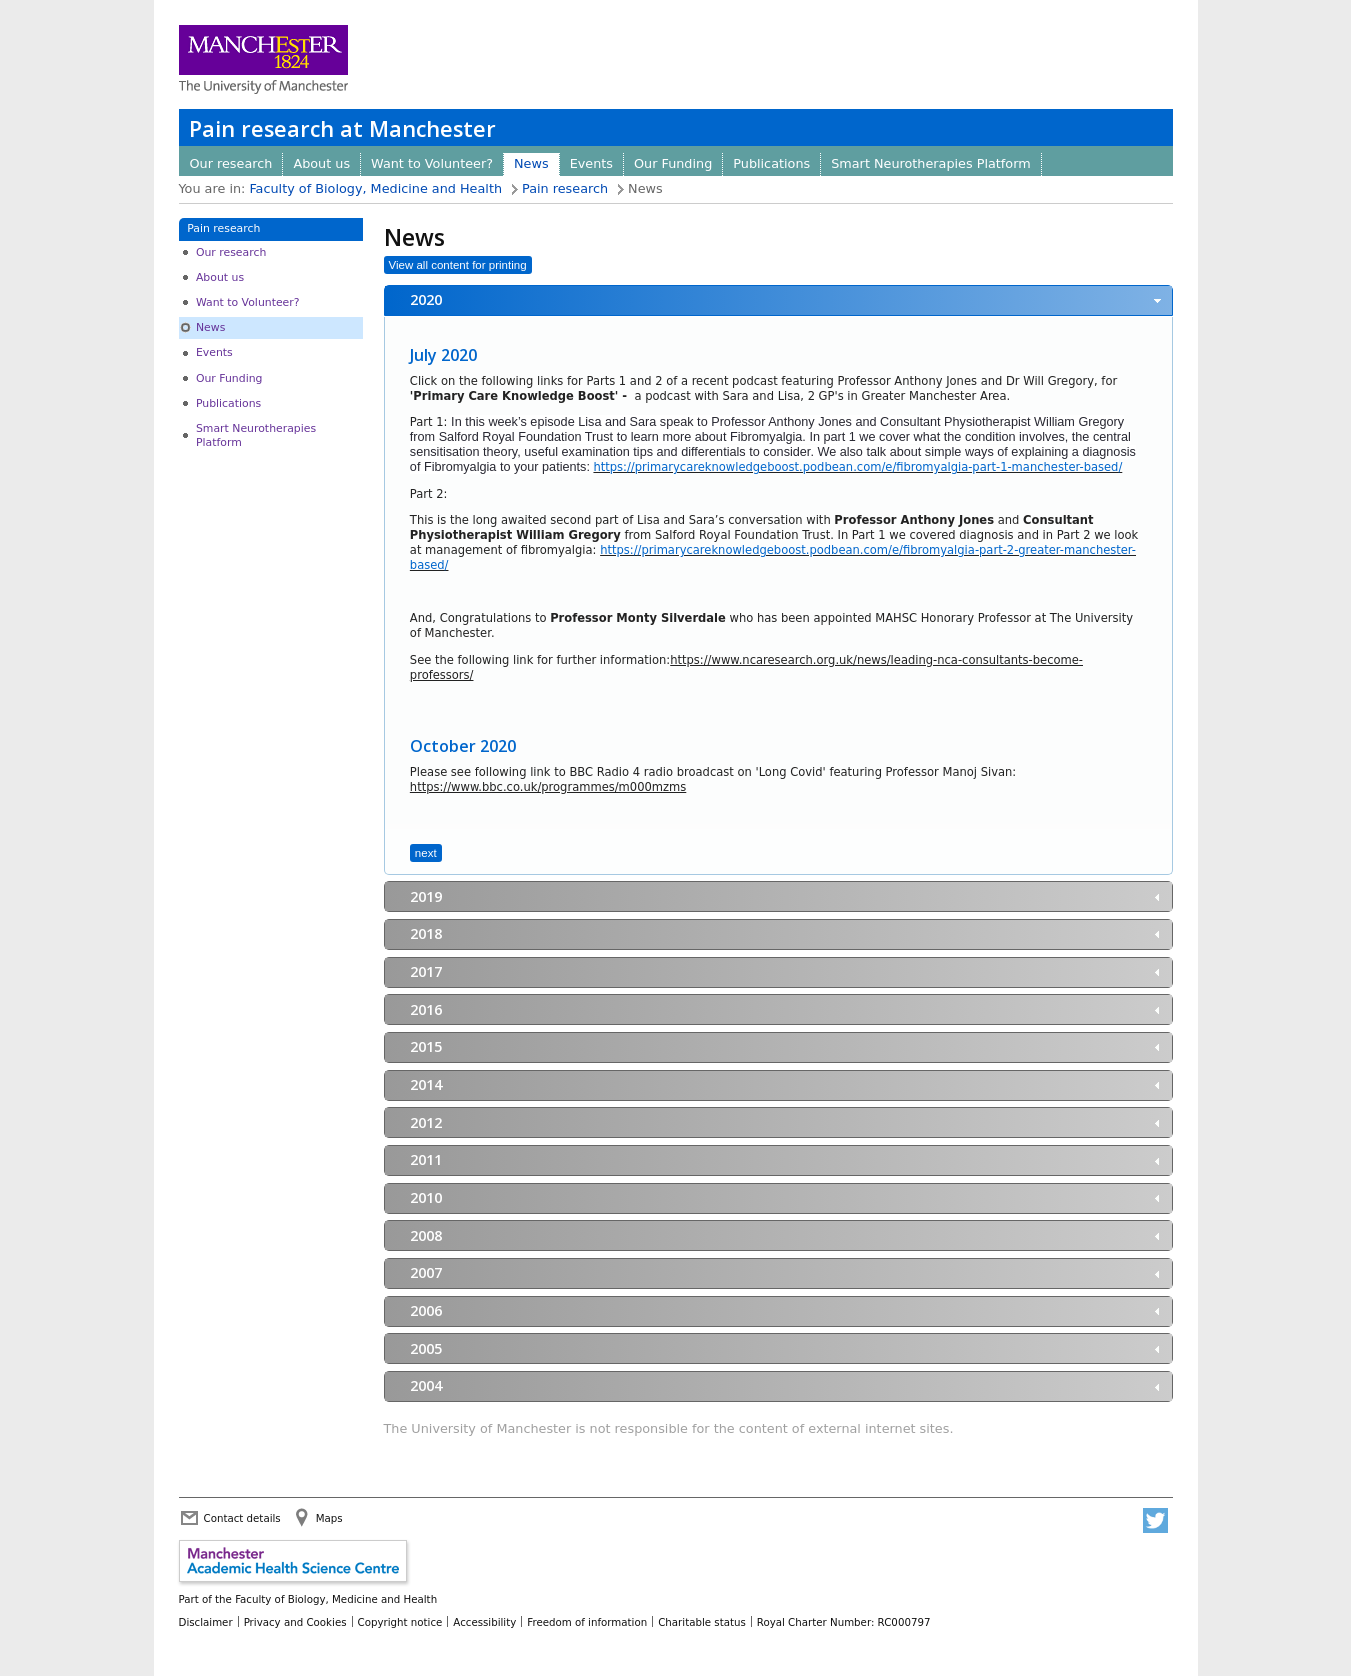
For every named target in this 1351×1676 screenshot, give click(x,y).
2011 (426, 1159)
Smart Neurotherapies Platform (931, 163)
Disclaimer (206, 1622)
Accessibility (484, 1622)
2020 (426, 299)
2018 (426, 933)
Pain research (565, 188)
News (531, 163)
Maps (329, 1518)
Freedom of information (587, 1622)
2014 (426, 1084)
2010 (426, 1197)
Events (591, 163)
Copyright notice (400, 1622)
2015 (426, 1046)
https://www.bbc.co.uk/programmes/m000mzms (548, 787)
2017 (426, 971)
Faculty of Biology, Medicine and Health (375, 188)
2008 (426, 1235)
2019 (426, 896)
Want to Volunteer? (432, 163)
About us (321, 163)
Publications (771, 163)
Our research (231, 163)
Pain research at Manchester (342, 128)
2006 (426, 1310)
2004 (426, 1385)
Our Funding (673, 163)
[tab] (778, 300)
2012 (426, 1122)
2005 (426, 1348)
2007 (426, 1272)
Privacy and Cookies (295, 1622)
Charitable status (702, 1622)
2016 (426, 1009)
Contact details (242, 1518)
